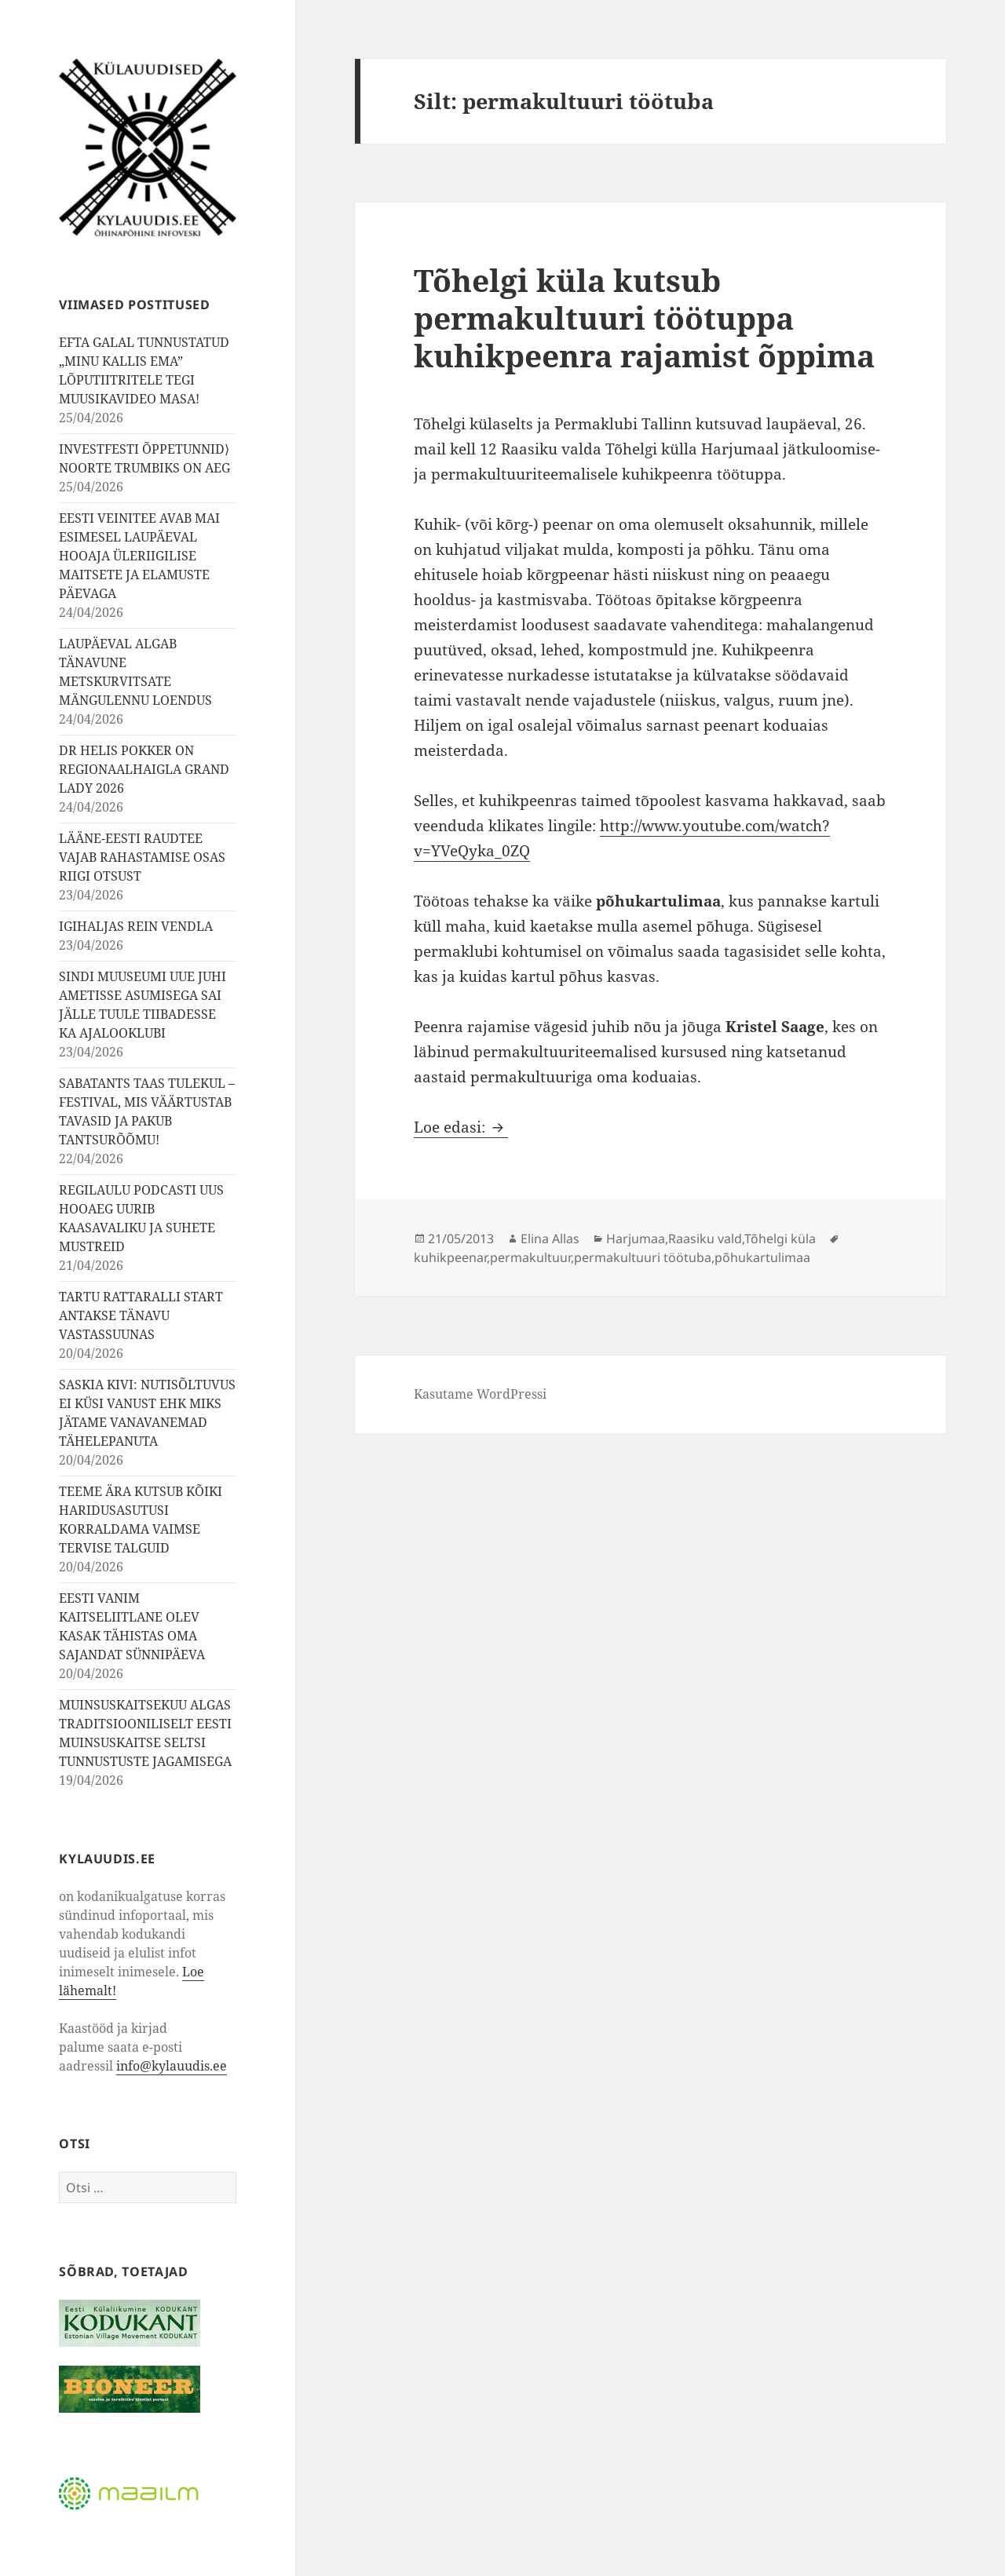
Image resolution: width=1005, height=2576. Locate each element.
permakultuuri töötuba (642, 1257)
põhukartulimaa (762, 1257)
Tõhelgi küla (780, 1238)
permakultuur (530, 1257)
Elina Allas (550, 1238)
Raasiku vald (705, 1238)
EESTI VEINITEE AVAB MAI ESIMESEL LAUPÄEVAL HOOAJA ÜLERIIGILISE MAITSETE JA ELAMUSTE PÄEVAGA (139, 555)
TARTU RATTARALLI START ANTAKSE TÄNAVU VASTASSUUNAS (141, 1315)
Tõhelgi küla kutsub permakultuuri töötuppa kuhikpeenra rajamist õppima (644, 317)
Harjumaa (635, 1238)
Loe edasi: (461, 1127)
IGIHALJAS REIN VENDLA (136, 926)
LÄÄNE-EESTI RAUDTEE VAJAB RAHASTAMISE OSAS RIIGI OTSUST (142, 857)
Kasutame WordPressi (480, 1394)
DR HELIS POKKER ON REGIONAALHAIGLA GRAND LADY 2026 (144, 769)
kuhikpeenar (450, 1257)
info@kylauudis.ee (171, 2065)
